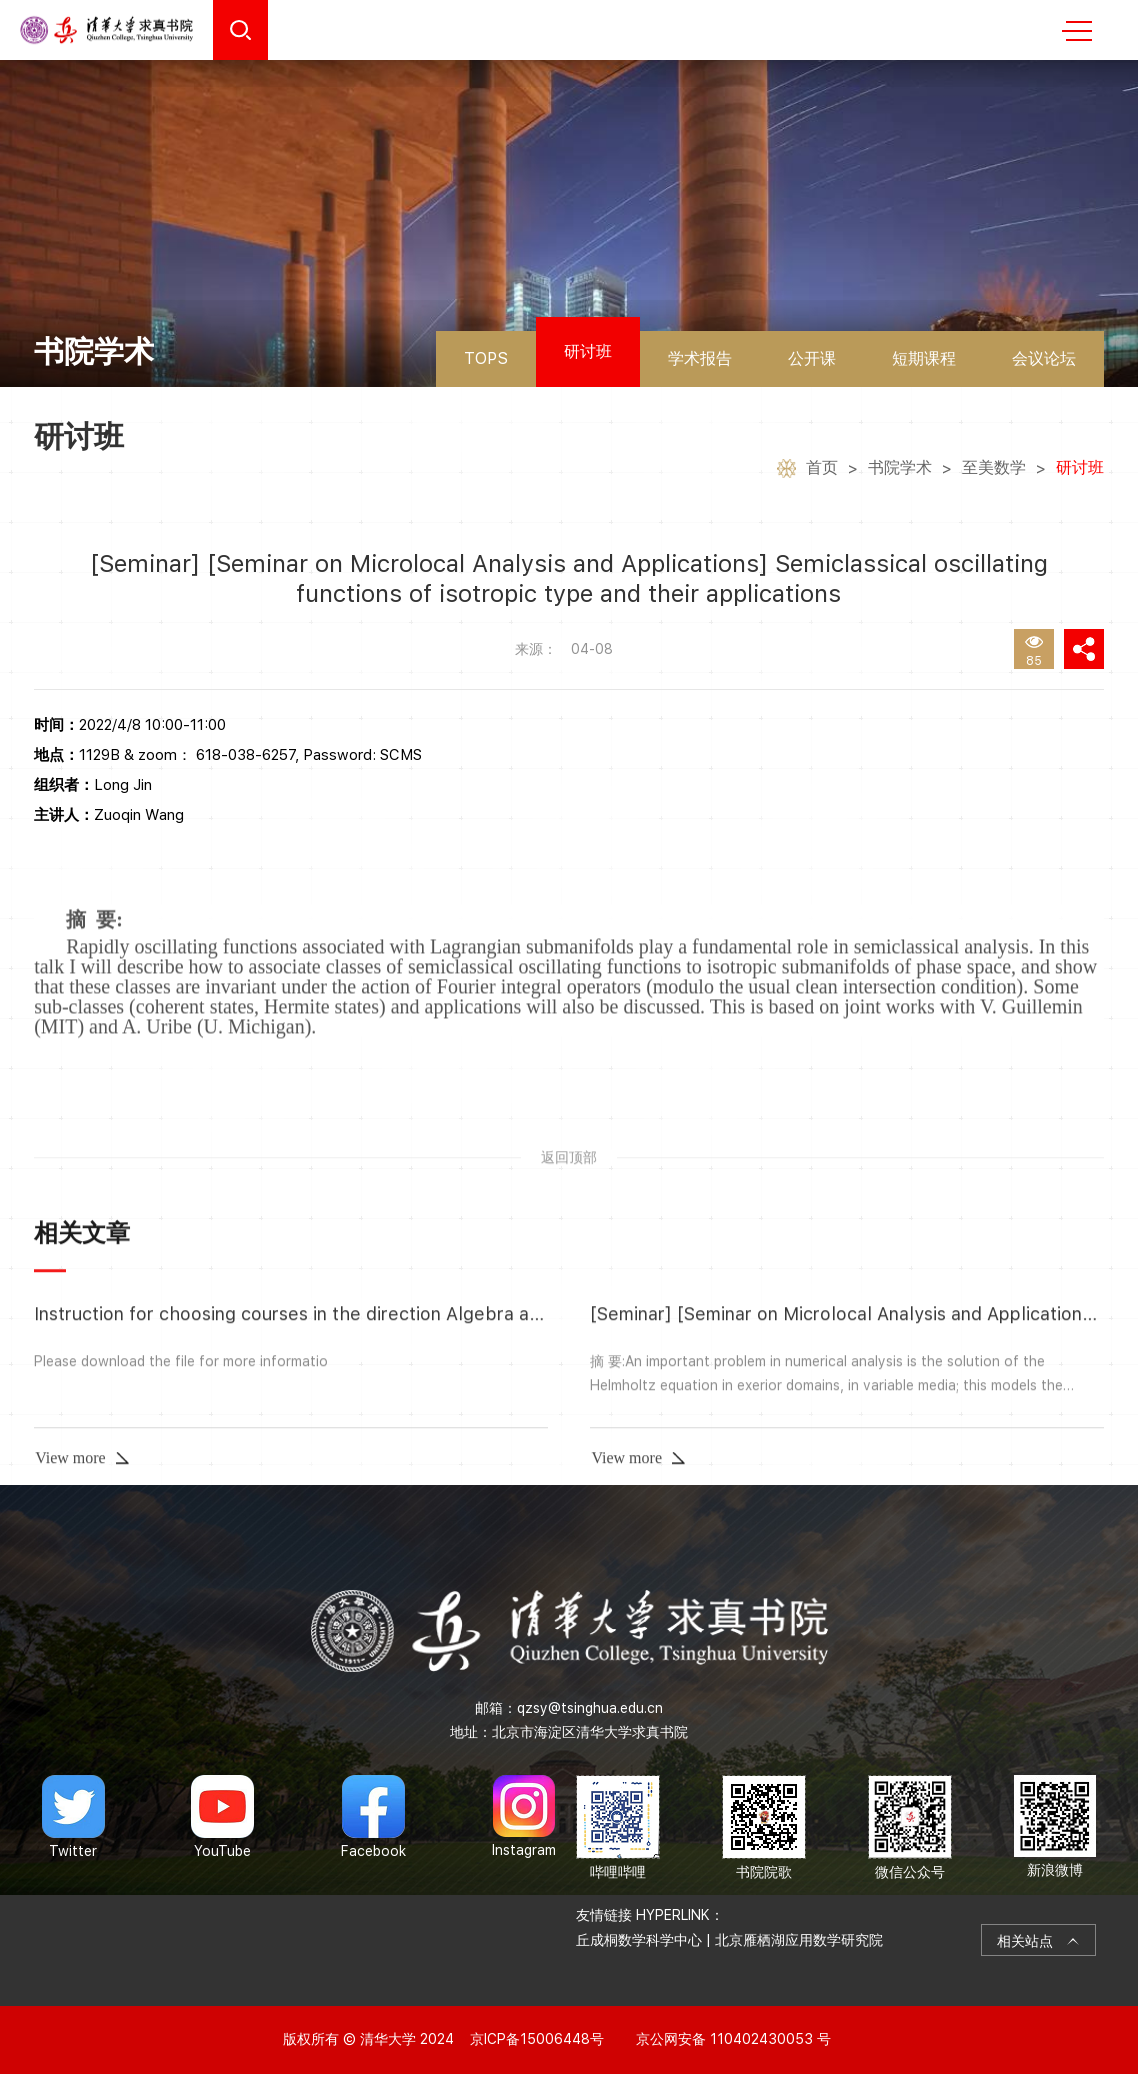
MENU (1077, 31)
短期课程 (924, 358)
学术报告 (700, 358)
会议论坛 (1044, 358)
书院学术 (900, 471)
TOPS (486, 358)
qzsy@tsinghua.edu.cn (590, 1708)
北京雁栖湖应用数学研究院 (799, 1940)
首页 (822, 471)
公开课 (812, 358)
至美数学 (994, 471)
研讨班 (588, 351)
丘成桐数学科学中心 (639, 1940)
